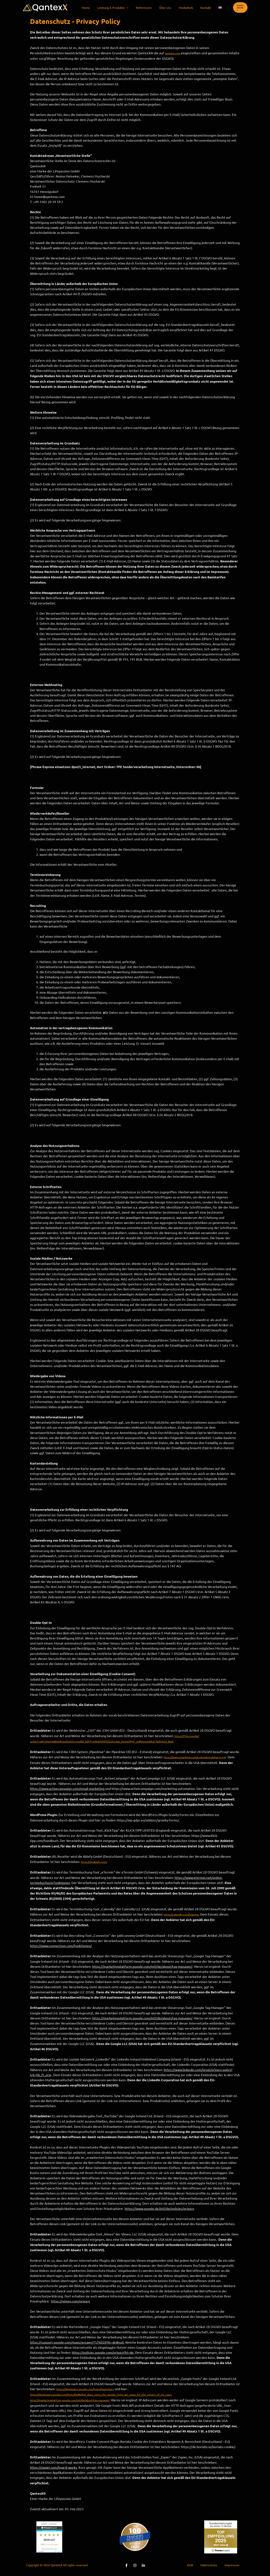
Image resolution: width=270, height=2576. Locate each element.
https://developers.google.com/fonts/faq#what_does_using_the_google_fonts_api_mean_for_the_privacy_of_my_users (118, 2391)
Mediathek (179, 7)
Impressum (227, 2565)
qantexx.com (174, 53)
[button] (124, 7)
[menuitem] (210, 7)
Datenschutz (208, 2565)
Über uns (160, 7)
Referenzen (140, 7)
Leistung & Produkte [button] (110, 7)
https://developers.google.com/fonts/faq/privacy (92, 2386)
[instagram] (135, 2565)
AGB (194, 2565)
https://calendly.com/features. (186, 1912)
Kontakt (197, 7)
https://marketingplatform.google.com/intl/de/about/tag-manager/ (80, 2397)
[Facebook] (126, 2565)
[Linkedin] (143, 2565)
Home (85, 7)
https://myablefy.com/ (97, 1860)
